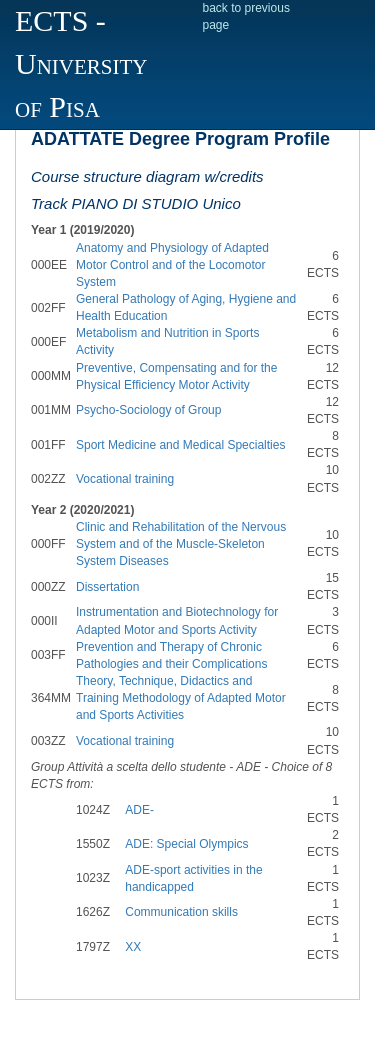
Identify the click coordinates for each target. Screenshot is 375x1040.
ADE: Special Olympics (186, 844)
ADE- (139, 810)
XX (133, 947)
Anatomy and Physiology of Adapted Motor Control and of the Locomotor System (172, 265)
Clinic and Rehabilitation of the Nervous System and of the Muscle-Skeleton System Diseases (181, 544)
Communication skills (181, 912)
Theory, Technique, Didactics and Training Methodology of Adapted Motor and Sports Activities (181, 698)
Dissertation (107, 587)
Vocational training (125, 479)
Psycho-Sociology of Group (148, 410)
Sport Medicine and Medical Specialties (180, 445)
